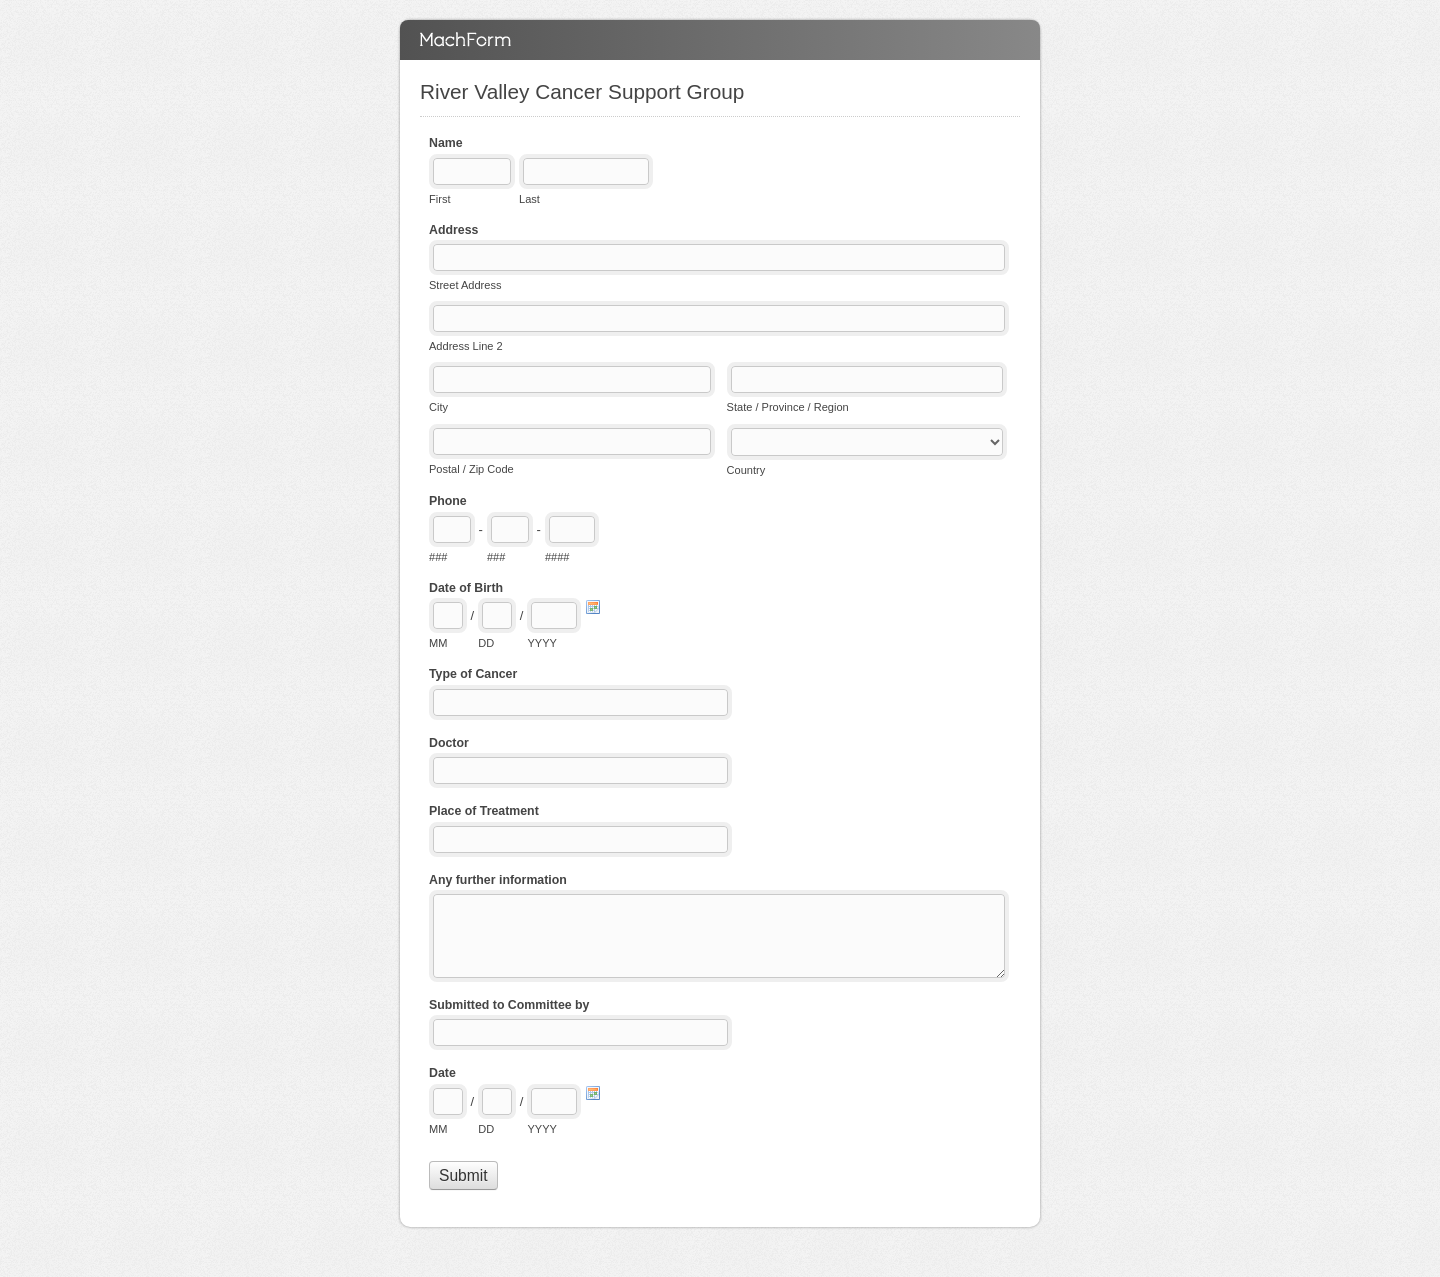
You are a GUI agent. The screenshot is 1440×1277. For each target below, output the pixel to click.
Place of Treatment (484, 811)
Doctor (449, 743)
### (438, 557)
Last (529, 199)
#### (557, 557)
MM (438, 643)
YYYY (541, 643)
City (438, 407)
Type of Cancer (473, 674)
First (439, 199)
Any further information (498, 880)
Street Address (465, 285)
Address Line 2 (466, 346)
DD (486, 643)
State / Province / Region (788, 407)
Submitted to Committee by (509, 1005)
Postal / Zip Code (471, 469)
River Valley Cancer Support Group (720, 40)
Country (746, 470)
